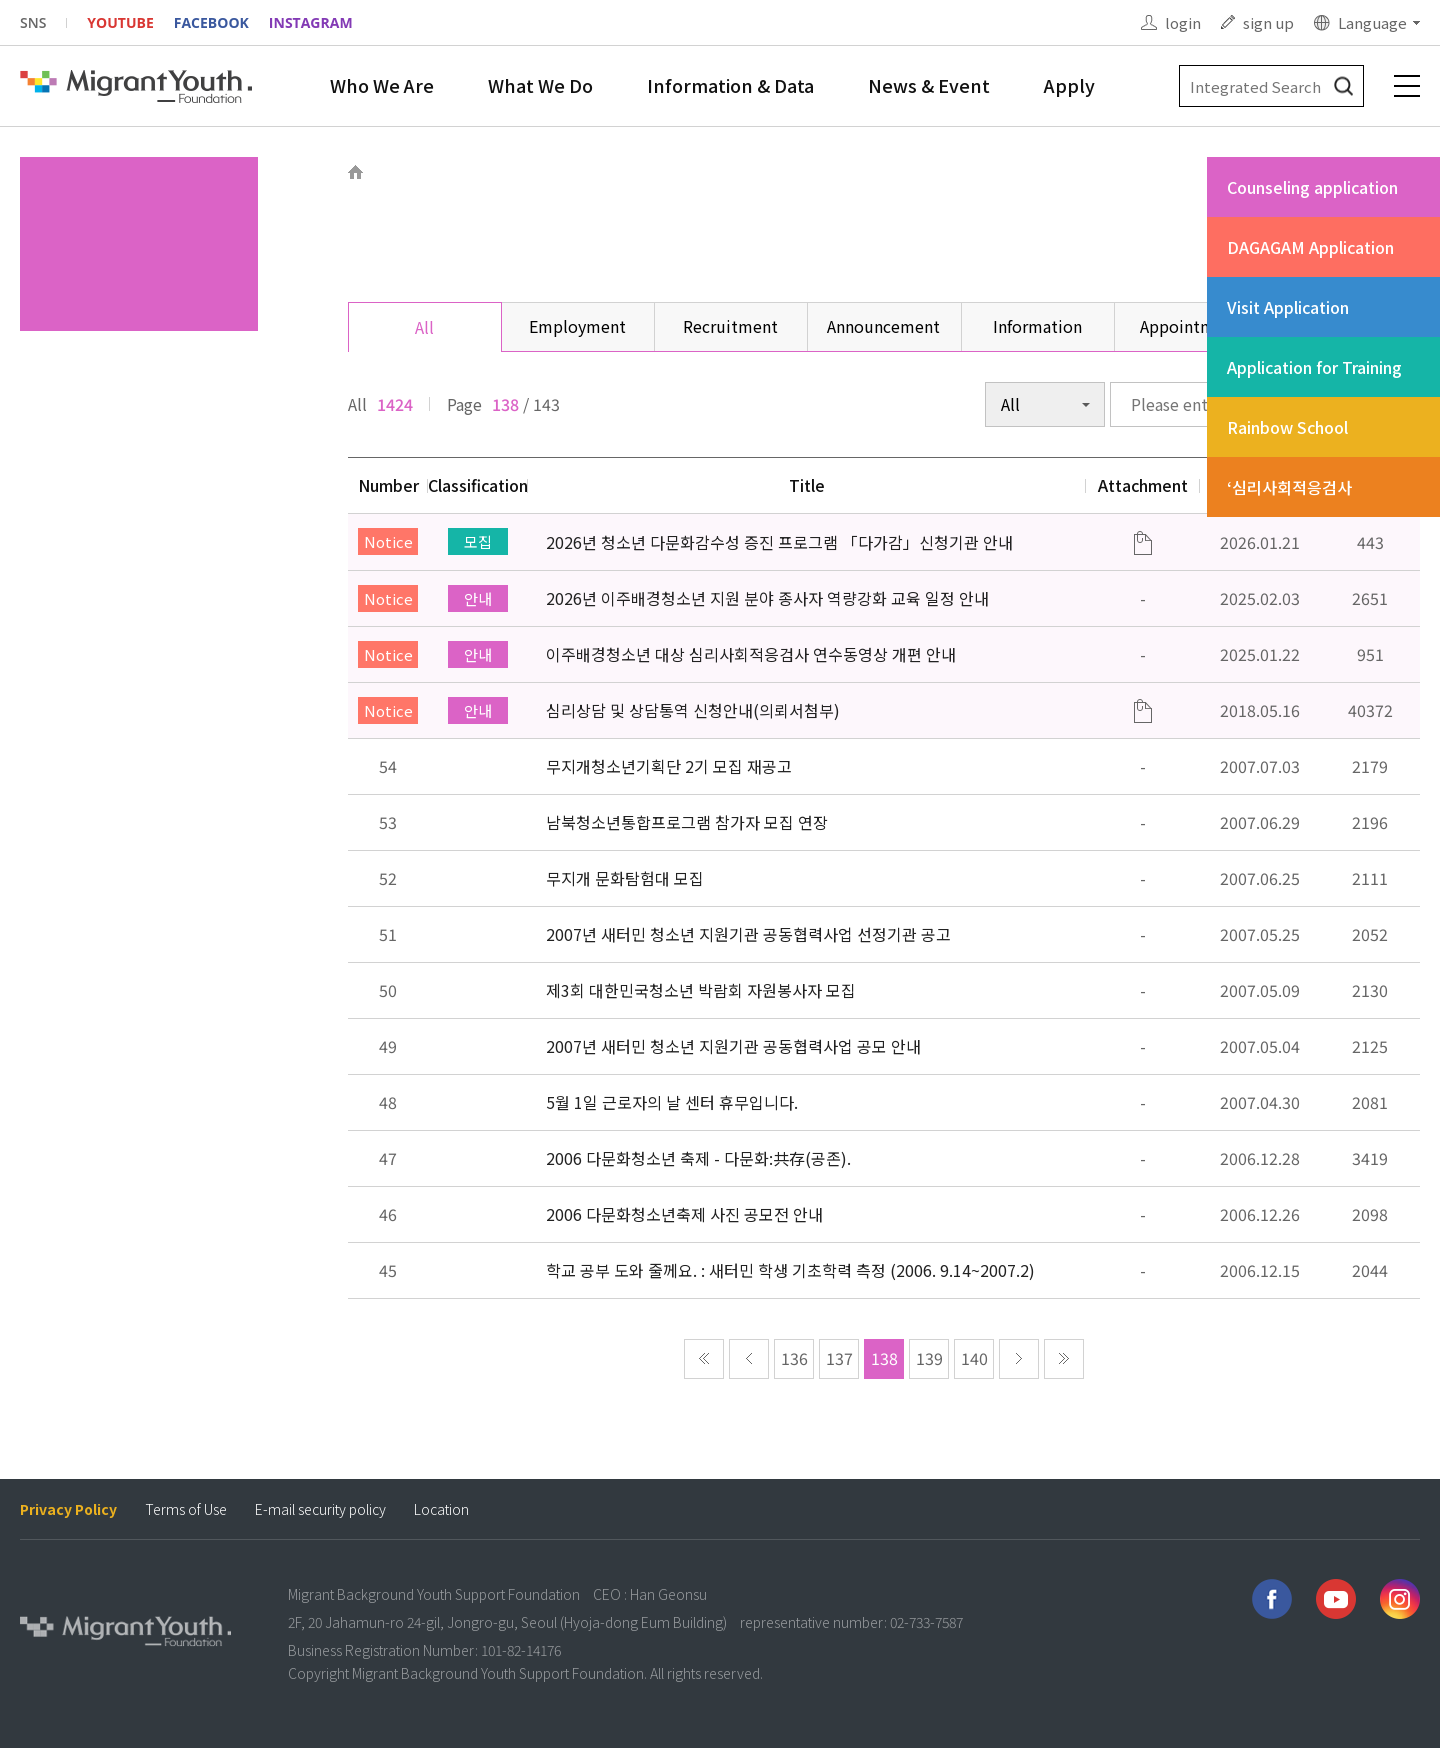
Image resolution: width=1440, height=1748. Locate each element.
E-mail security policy (320, 1509)
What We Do (540, 85)
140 (974, 1358)
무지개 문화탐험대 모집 (625, 878)
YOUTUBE (120, 22)
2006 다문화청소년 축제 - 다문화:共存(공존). (698, 1158)
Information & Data (730, 85)
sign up (1268, 22)
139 (929, 1358)
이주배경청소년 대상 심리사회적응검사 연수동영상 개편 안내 (751, 654)
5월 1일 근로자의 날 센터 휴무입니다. (672, 1102)
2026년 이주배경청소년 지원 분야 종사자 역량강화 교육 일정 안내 (767, 598)
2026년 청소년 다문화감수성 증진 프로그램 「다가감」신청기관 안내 (779, 542)
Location (441, 1509)
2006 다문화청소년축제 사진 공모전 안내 (684, 1214)
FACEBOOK (211, 22)
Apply (1069, 85)
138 (884, 1358)
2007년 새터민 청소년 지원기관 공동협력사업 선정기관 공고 (748, 934)
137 (839, 1358)
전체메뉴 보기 (1407, 86)
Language (1372, 22)
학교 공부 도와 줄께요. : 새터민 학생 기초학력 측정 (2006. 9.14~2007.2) (790, 1270)
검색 (1343, 86)
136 (794, 1358)
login (1183, 22)
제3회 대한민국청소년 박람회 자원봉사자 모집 (701, 990)
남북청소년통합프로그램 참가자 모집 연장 (687, 822)
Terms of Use (186, 1509)
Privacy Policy (68, 1509)
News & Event (929, 85)
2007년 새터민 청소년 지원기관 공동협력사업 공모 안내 (733, 1046)
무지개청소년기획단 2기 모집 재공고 (669, 766)
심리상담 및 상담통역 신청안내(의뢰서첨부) (693, 710)
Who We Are (382, 85)
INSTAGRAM (311, 22)
